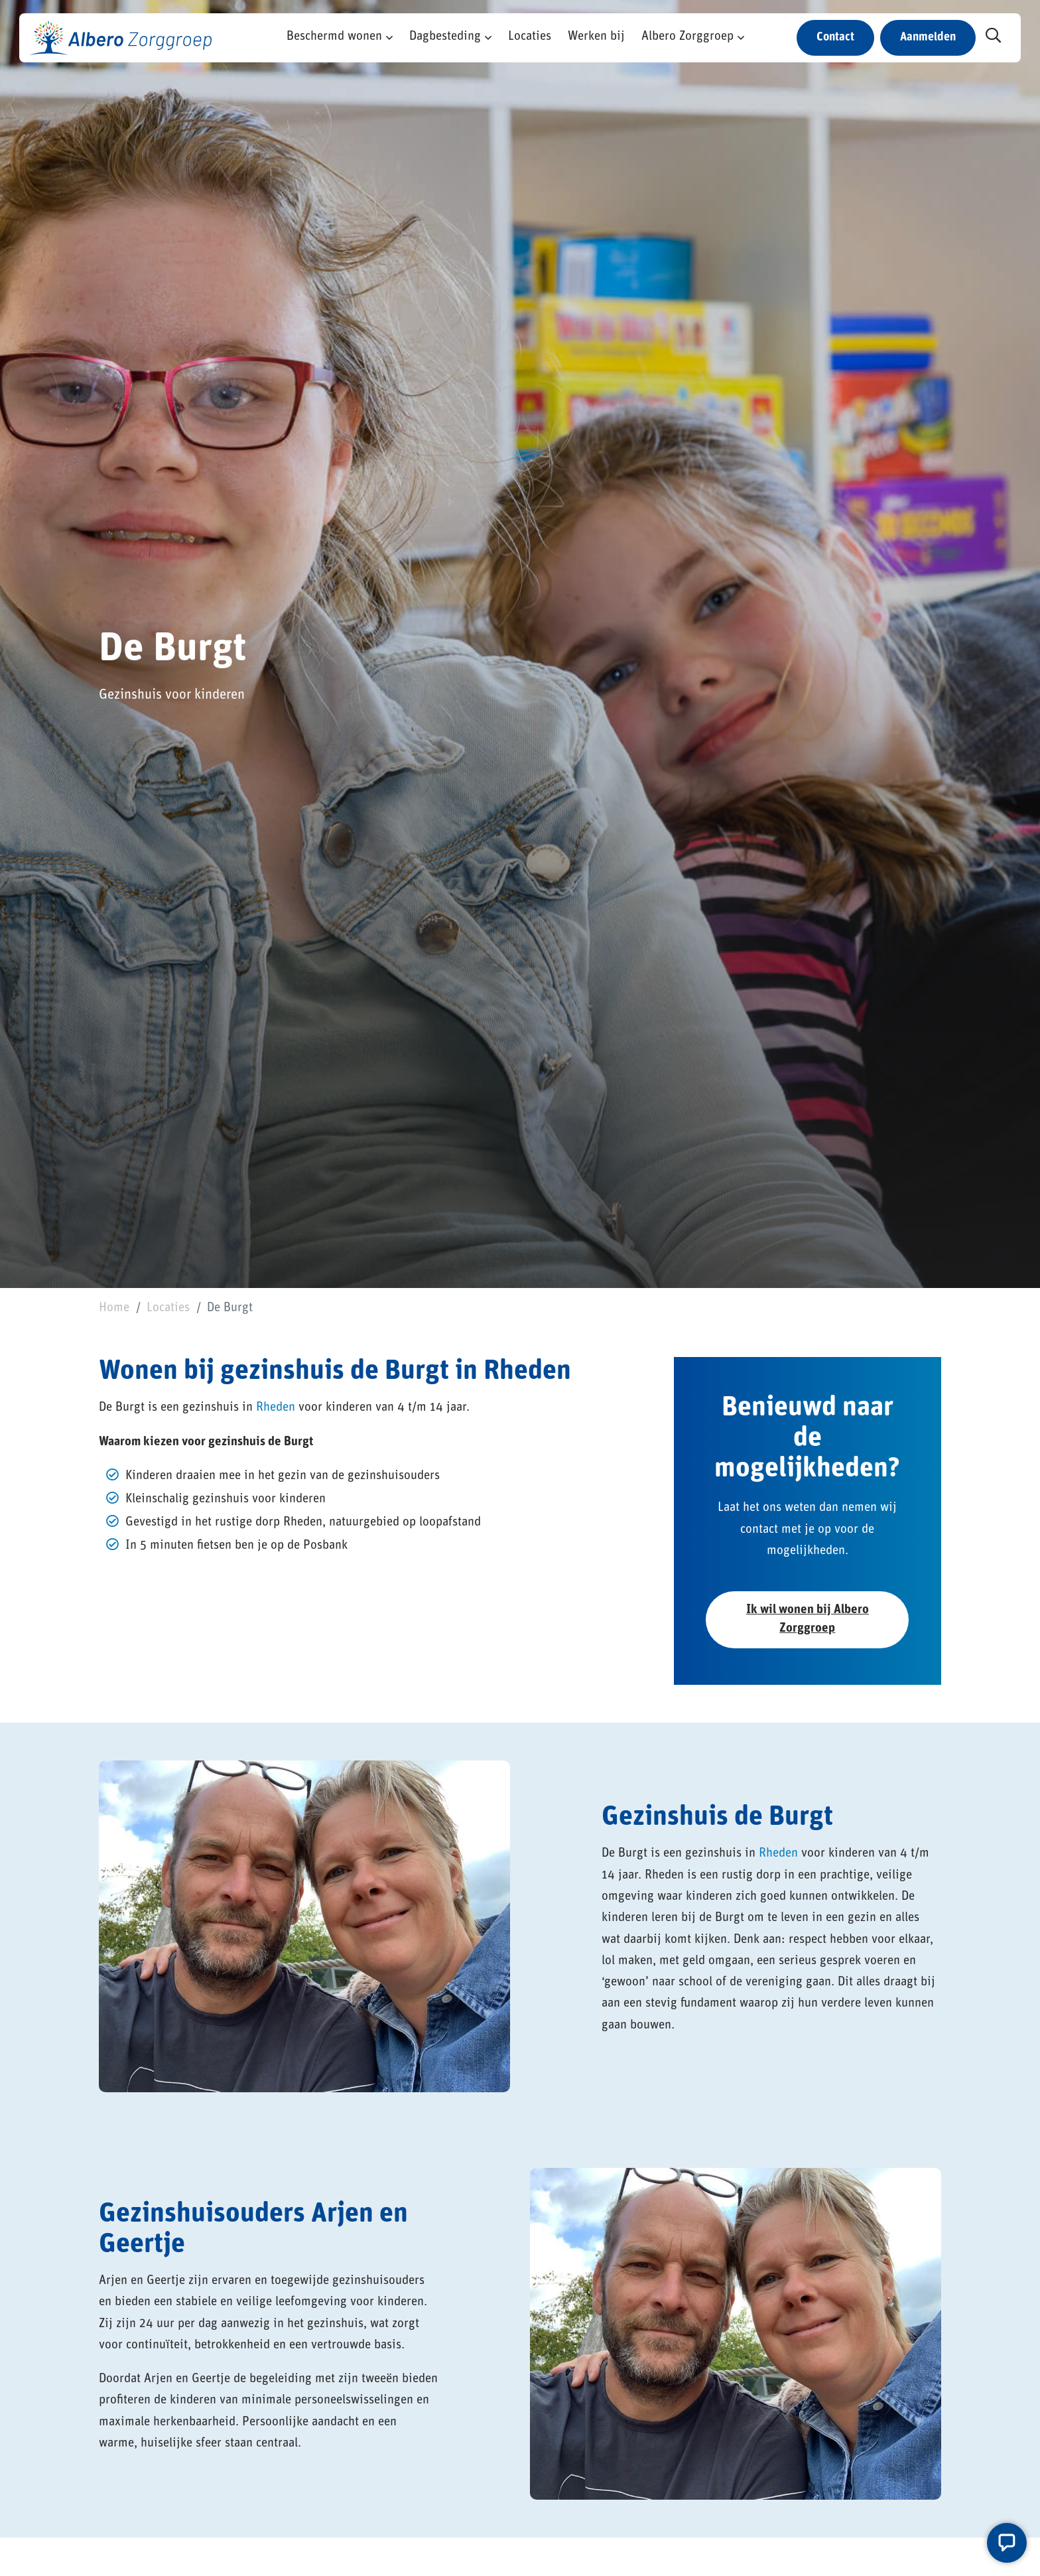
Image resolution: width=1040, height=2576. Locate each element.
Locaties (529, 37)
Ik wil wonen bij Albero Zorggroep (807, 1619)
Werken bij (596, 37)
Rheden (275, 1407)
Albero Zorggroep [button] (687, 37)
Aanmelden (928, 37)
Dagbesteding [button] (445, 37)
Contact (835, 37)
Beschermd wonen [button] (334, 37)
